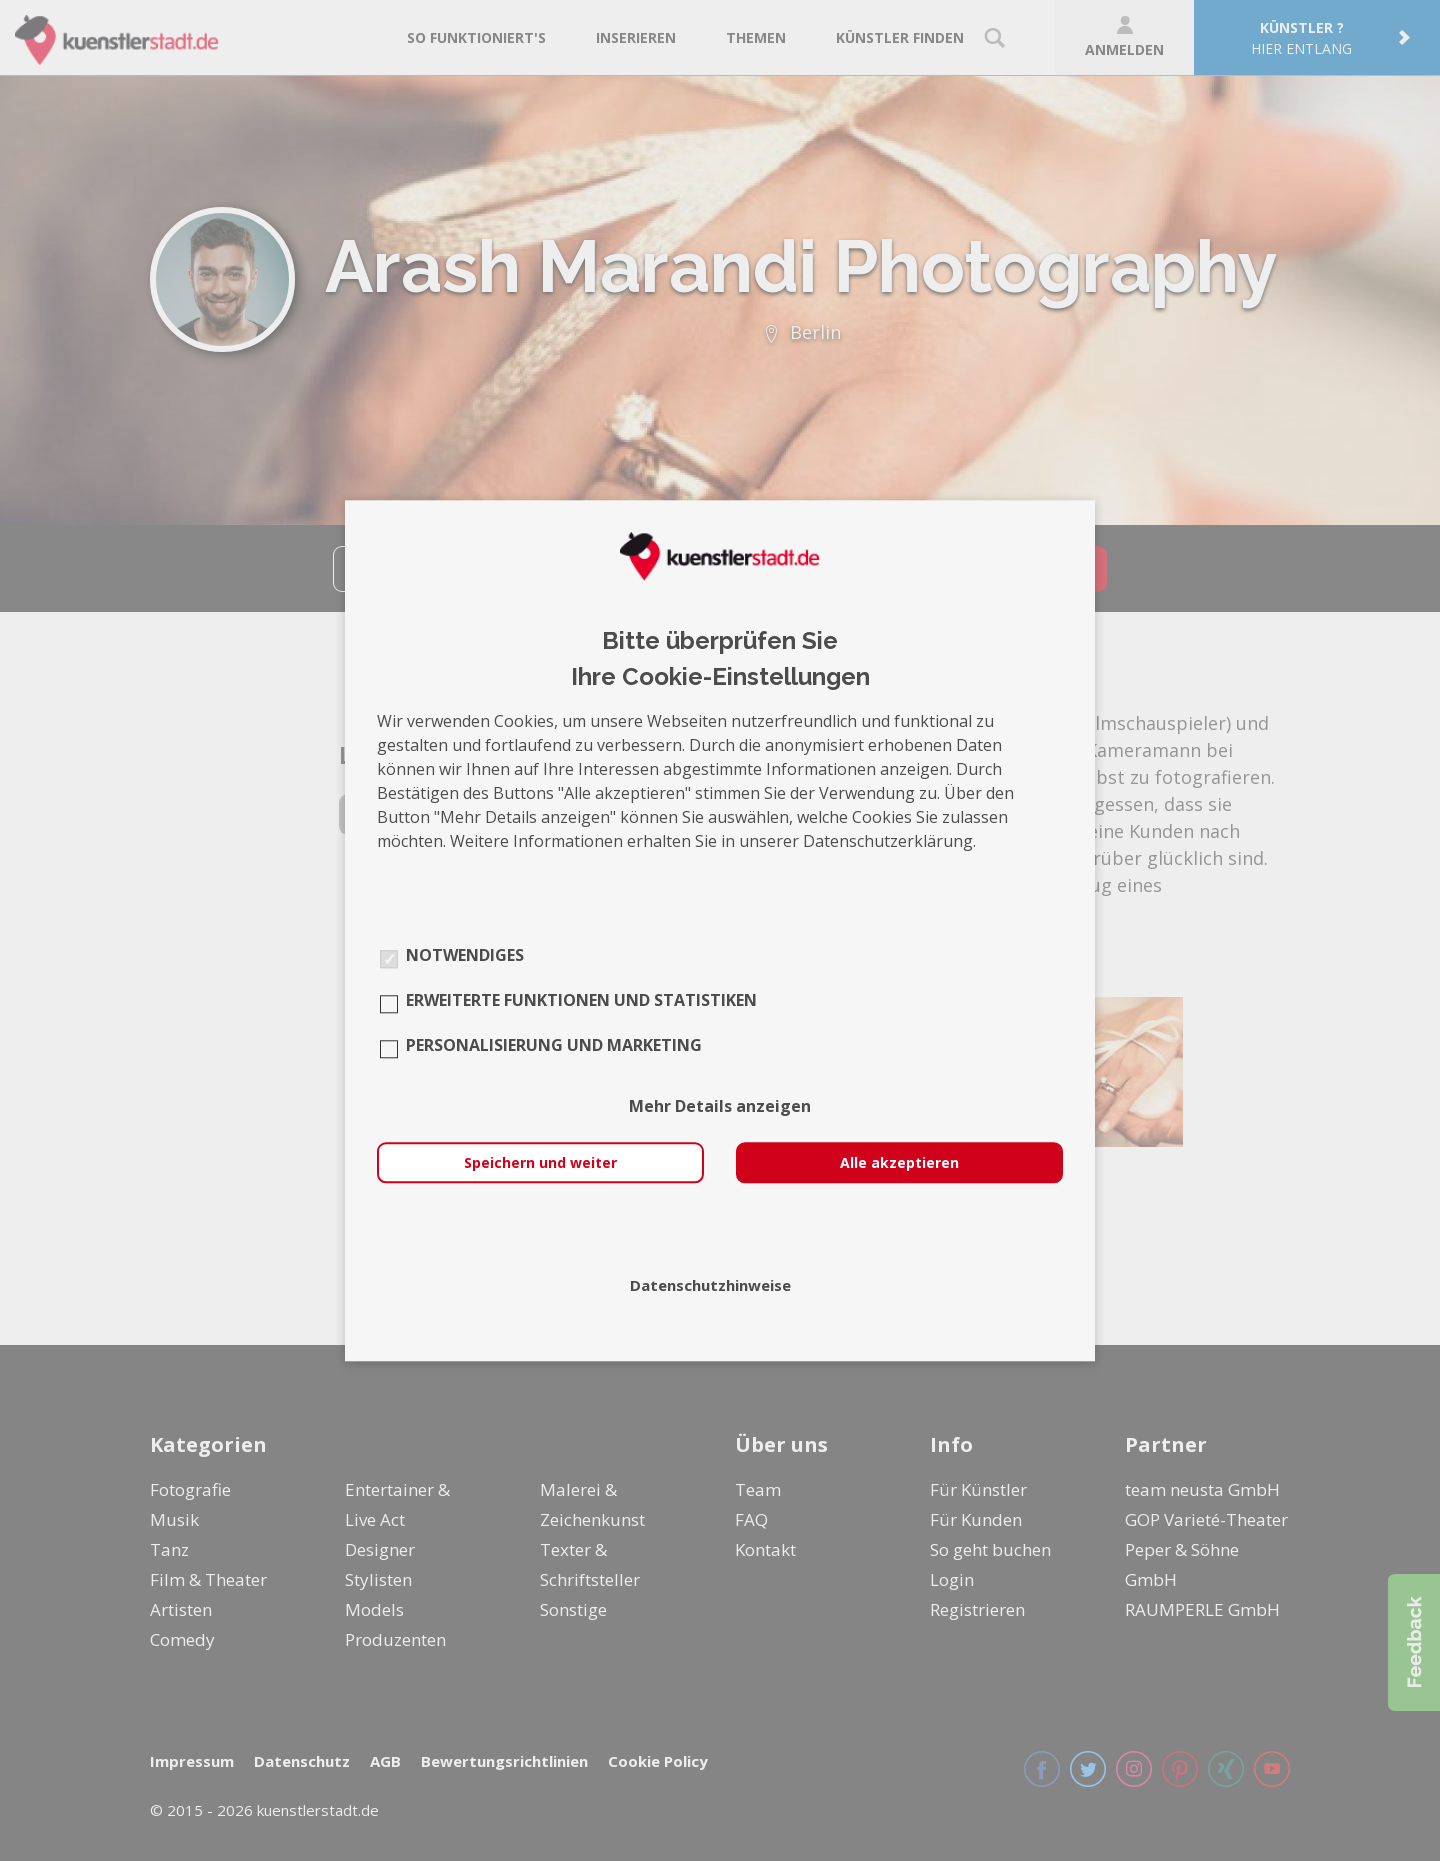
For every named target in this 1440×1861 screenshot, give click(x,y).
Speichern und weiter (540, 1162)
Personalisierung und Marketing (554, 1045)
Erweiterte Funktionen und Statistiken (581, 1000)
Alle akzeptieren (899, 1162)
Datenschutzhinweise (710, 1285)
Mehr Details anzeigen (720, 1106)
